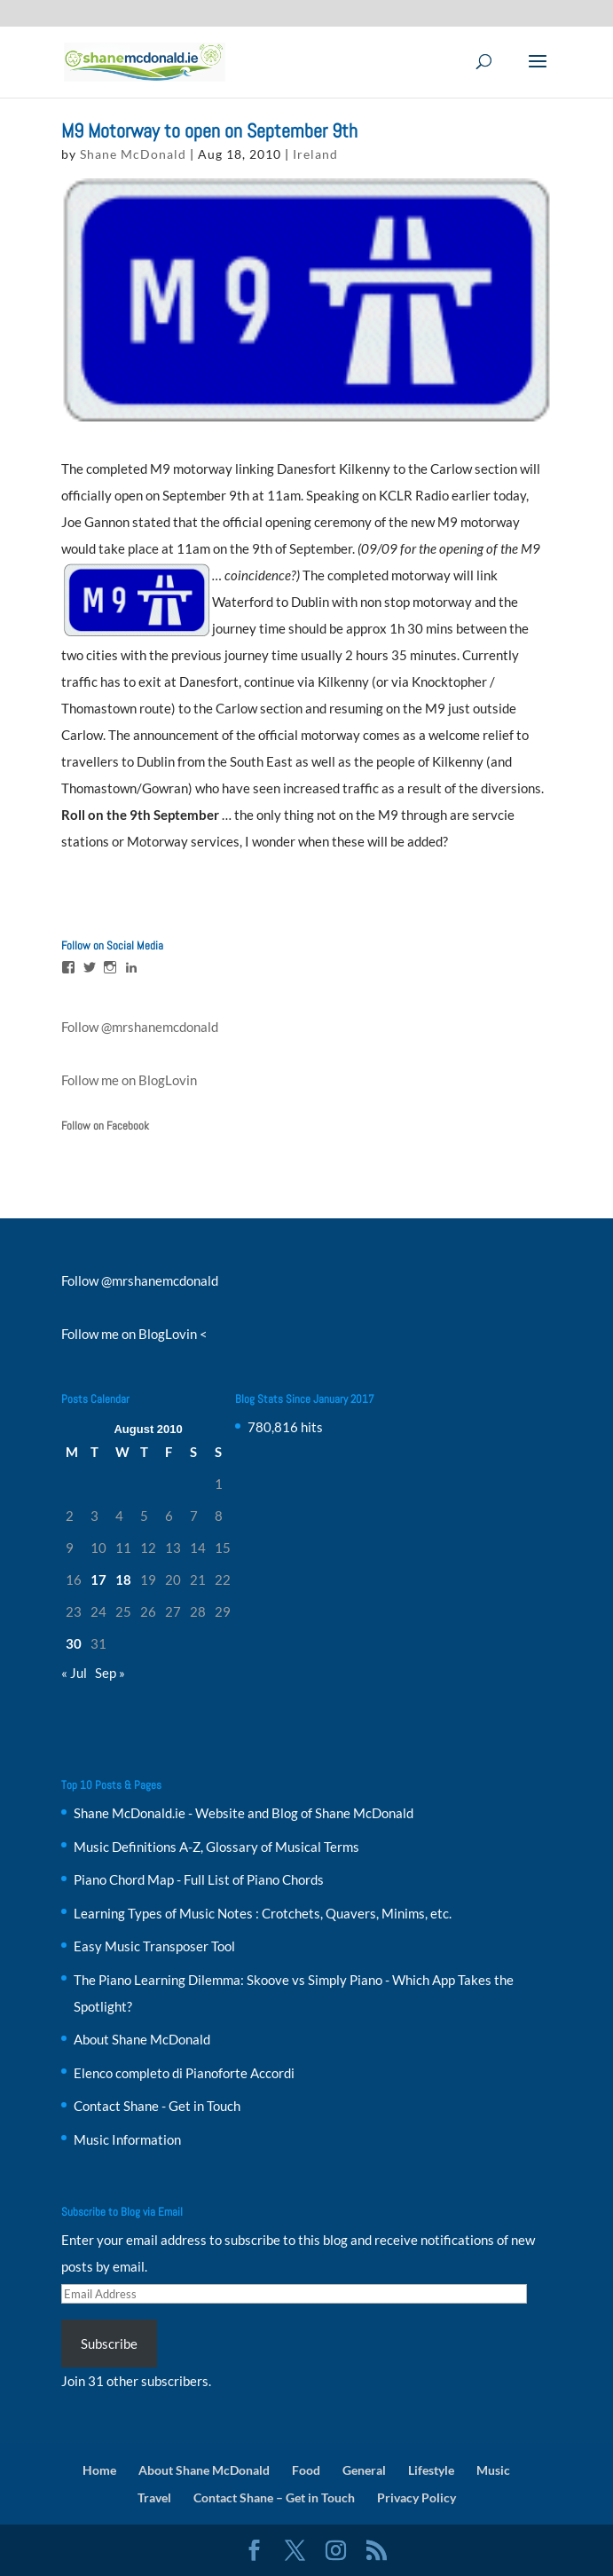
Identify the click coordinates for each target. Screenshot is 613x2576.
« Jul (74, 1673)
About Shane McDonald (142, 2039)
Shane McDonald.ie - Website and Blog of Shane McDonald (243, 1813)
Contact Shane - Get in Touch (157, 2106)
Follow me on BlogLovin (129, 1080)
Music (493, 2470)
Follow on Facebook (105, 1125)
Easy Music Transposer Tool (154, 1946)
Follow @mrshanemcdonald (139, 1027)
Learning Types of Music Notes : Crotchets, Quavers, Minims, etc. (263, 1913)
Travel (154, 2497)
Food (306, 2470)
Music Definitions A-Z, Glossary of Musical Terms (216, 1847)
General (364, 2470)
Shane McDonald (133, 153)
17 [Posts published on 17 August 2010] (98, 1579)
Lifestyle (431, 2470)
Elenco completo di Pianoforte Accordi (184, 2073)
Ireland (315, 153)
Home (99, 2470)
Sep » (110, 1673)
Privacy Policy (416, 2497)
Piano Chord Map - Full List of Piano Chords (199, 1879)
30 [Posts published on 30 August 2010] (74, 1643)
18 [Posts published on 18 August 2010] (123, 1579)
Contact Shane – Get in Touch (274, 2497)
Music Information (127, 2139)
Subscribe (109, 2343)
